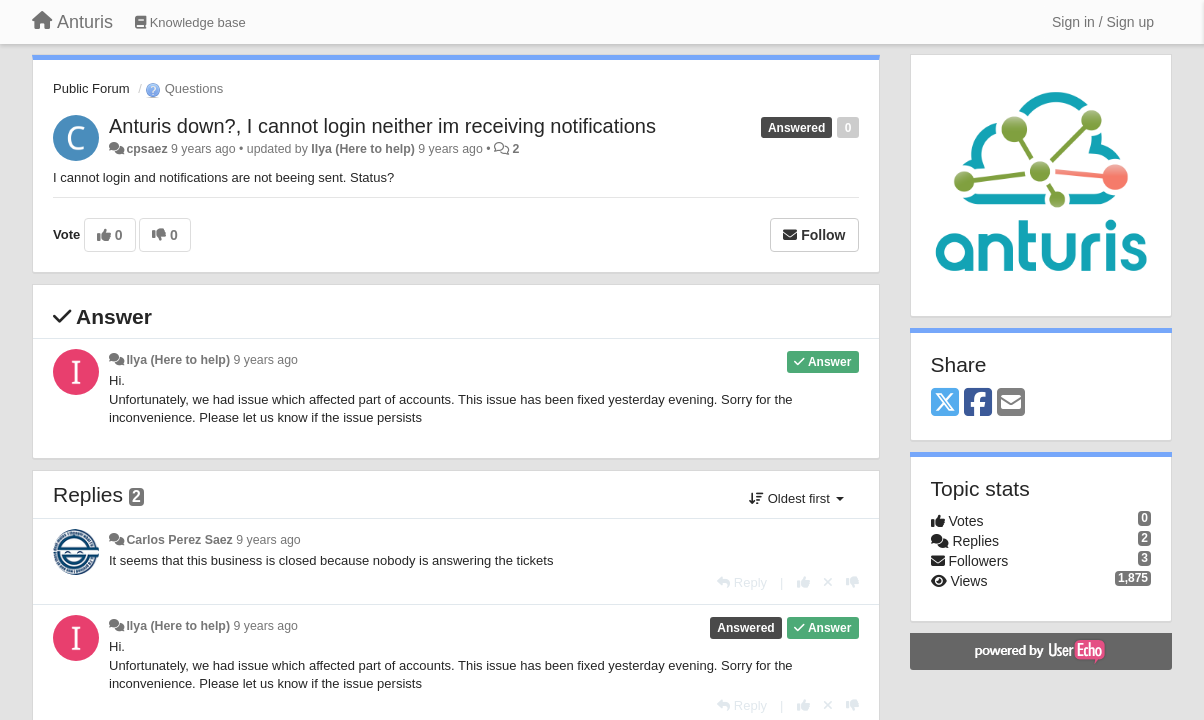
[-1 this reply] (852, 582)
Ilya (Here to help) (363, 149)
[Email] (1011, 403)
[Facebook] (978, 403)
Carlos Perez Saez (179, 540)
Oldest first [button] (796, 498)
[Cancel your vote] (828, 582)
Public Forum (91, 88)
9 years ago (265, 360)
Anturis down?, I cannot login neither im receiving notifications (382, 126)
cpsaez (146, 149)
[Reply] (742, 582)
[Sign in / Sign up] (1103, 22)
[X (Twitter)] (945, 403)
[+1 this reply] (803, 582)
